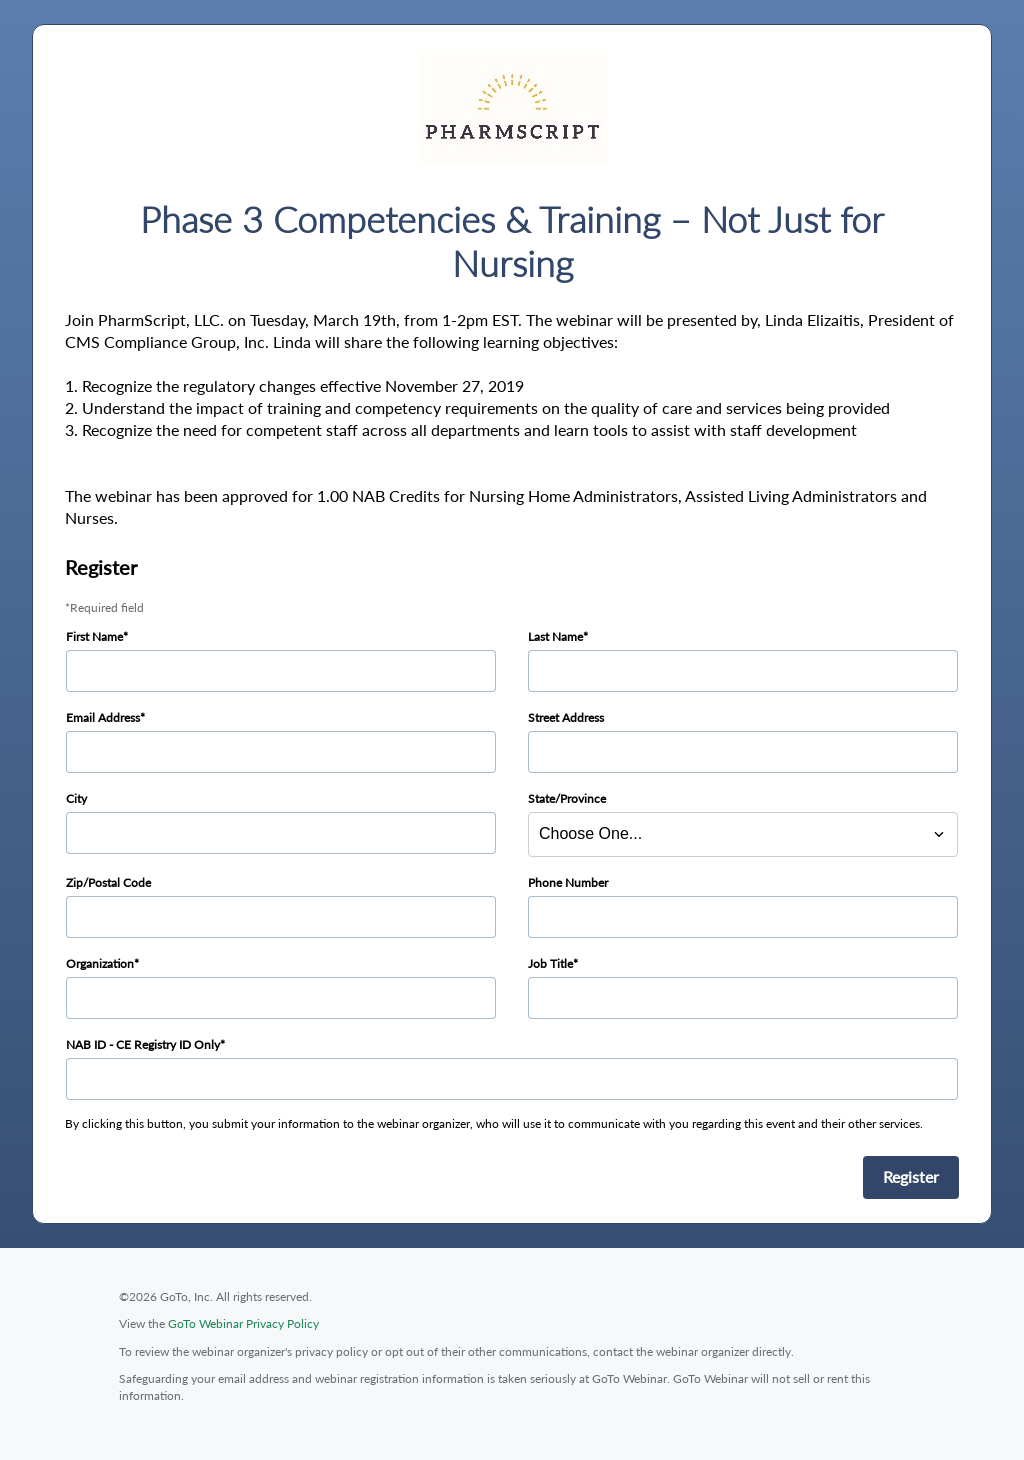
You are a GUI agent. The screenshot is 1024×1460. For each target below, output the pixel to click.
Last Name (555, 636)
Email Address (103, 717)
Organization (100, 963)
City (76, 798)
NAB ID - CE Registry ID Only (143, 1044)
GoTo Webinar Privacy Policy (243, 1323)
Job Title (550, 963)
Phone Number (568, 882)
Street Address (566, 717)
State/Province (567, 798)
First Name (94, 636)
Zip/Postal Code (108, 882)
